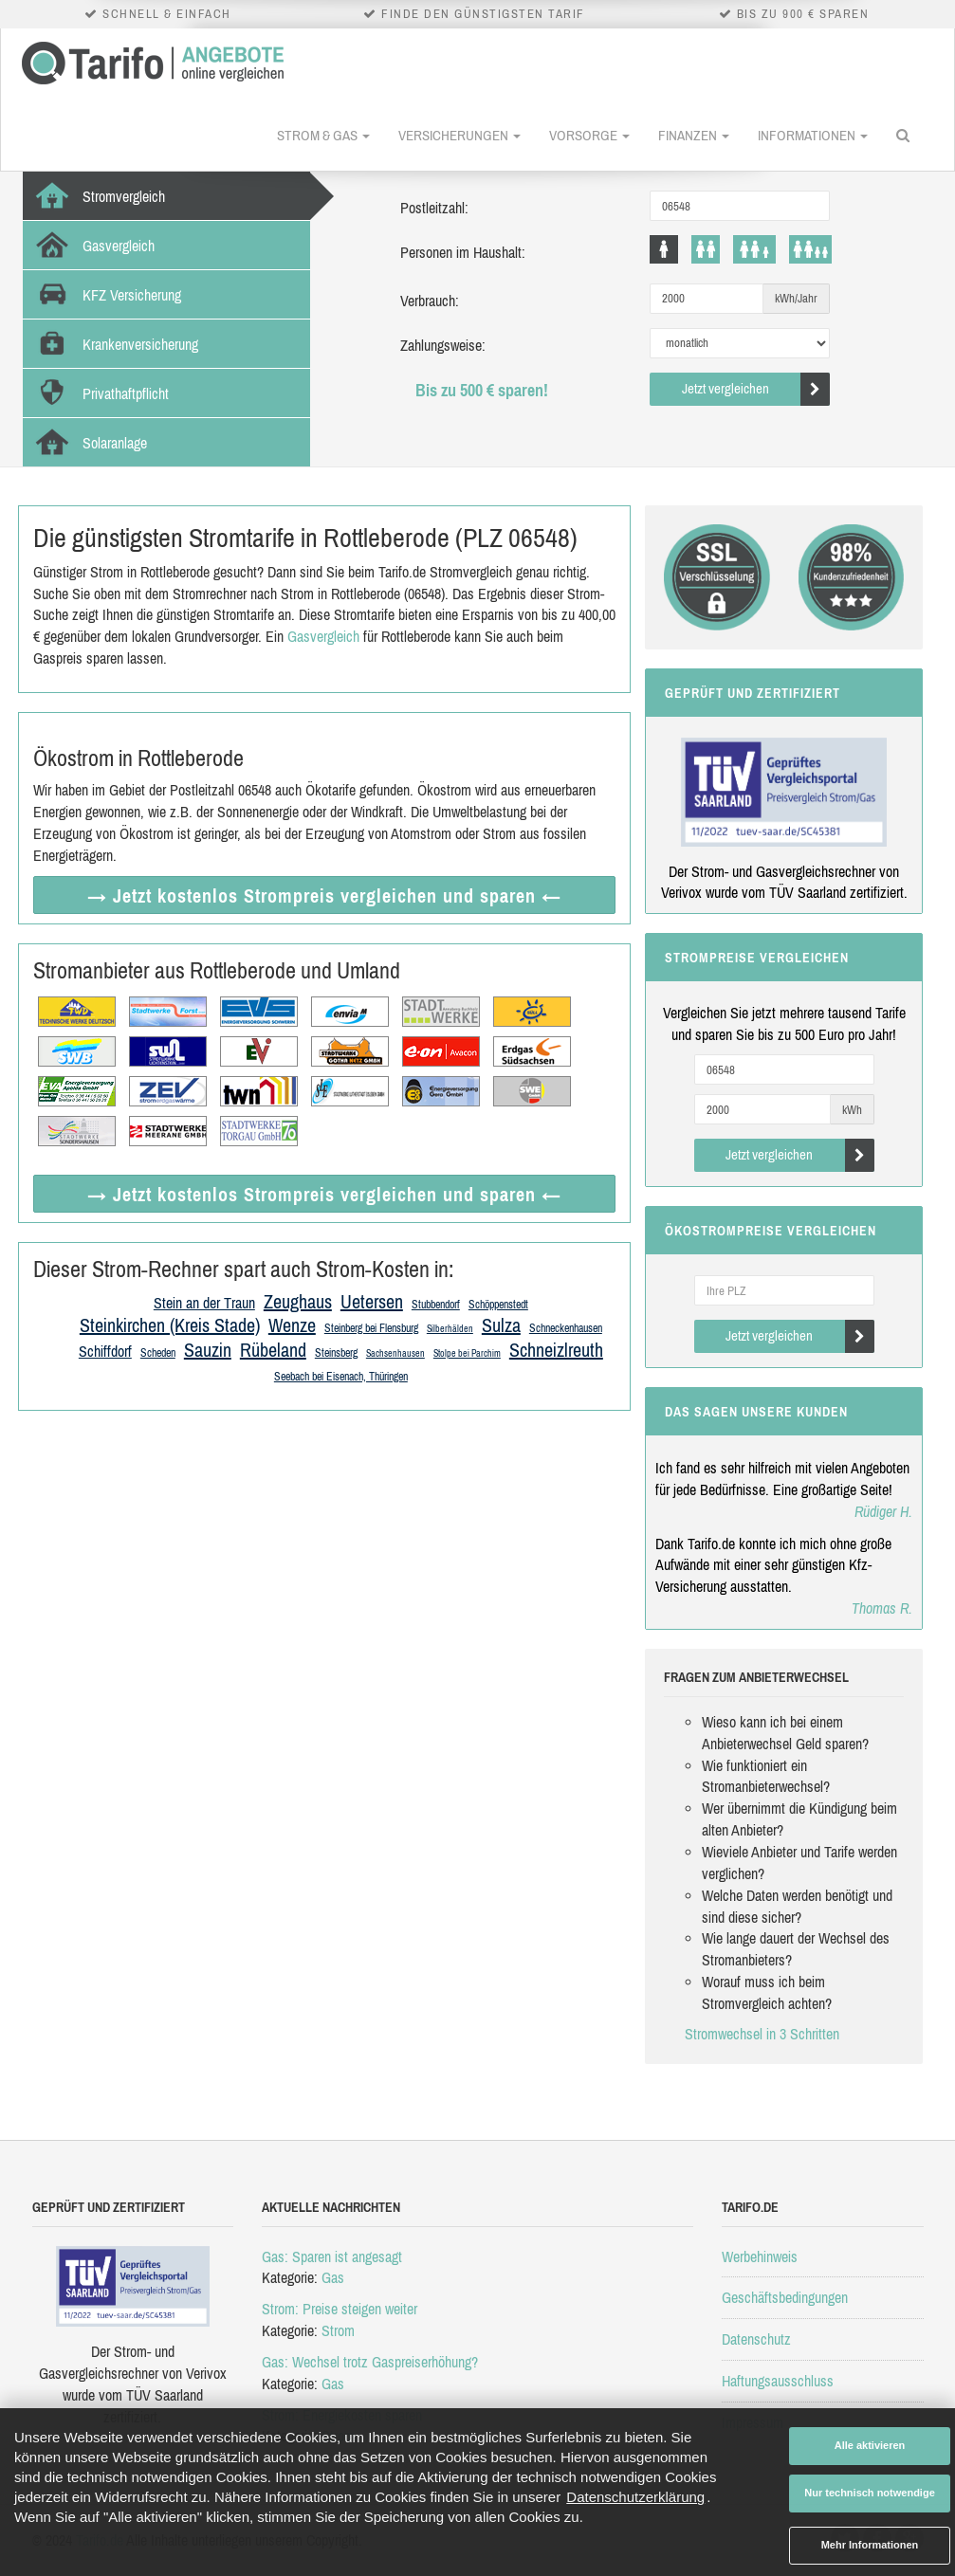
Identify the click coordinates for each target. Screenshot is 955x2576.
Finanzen (693, 135)
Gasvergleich (323, 636)
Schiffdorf (105, 1351)
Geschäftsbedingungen (785, 2297)
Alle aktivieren (870, 2445)
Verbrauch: (429, 300)
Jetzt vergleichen (756, 389)
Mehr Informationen (870, 2544)
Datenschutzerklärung (635, 2497)
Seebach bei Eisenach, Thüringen (341, 1376)
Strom (338, 2330)
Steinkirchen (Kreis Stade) (170, 1325)
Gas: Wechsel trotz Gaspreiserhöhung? (370, 2361)
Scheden (157, 1353)
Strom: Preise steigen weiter (339, 2308)
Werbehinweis (760, 2256)
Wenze (292, 1325)
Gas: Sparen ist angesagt (332, 2256)
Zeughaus (298, 1301)
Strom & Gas (323, 135)
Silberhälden (450, 1329)
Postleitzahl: (434, 207)
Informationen (813, 135)
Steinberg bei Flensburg (371, 1328)
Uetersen (371, 1301)
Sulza (501, 1325)
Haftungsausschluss (778, 2380)
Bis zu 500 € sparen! (481, 390)
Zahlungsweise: (443, 345)
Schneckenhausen (565, 1328)
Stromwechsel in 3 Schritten (762, 2033)
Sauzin (207, 1350)
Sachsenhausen (395, 1353)
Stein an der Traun (204, 1302)
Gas (332, 2277)
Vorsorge (589, 135)
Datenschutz (756, 2339)
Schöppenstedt (498, 1304)
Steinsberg (336, 1353)
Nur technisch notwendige (869, 2492)
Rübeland (273, 1350)
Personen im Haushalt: (462, 252)
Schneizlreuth (556, 1350)
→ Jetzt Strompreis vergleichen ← (324, 895)
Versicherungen (459, 135)
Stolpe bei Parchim (467, 1353)
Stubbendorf (436, 1304)
